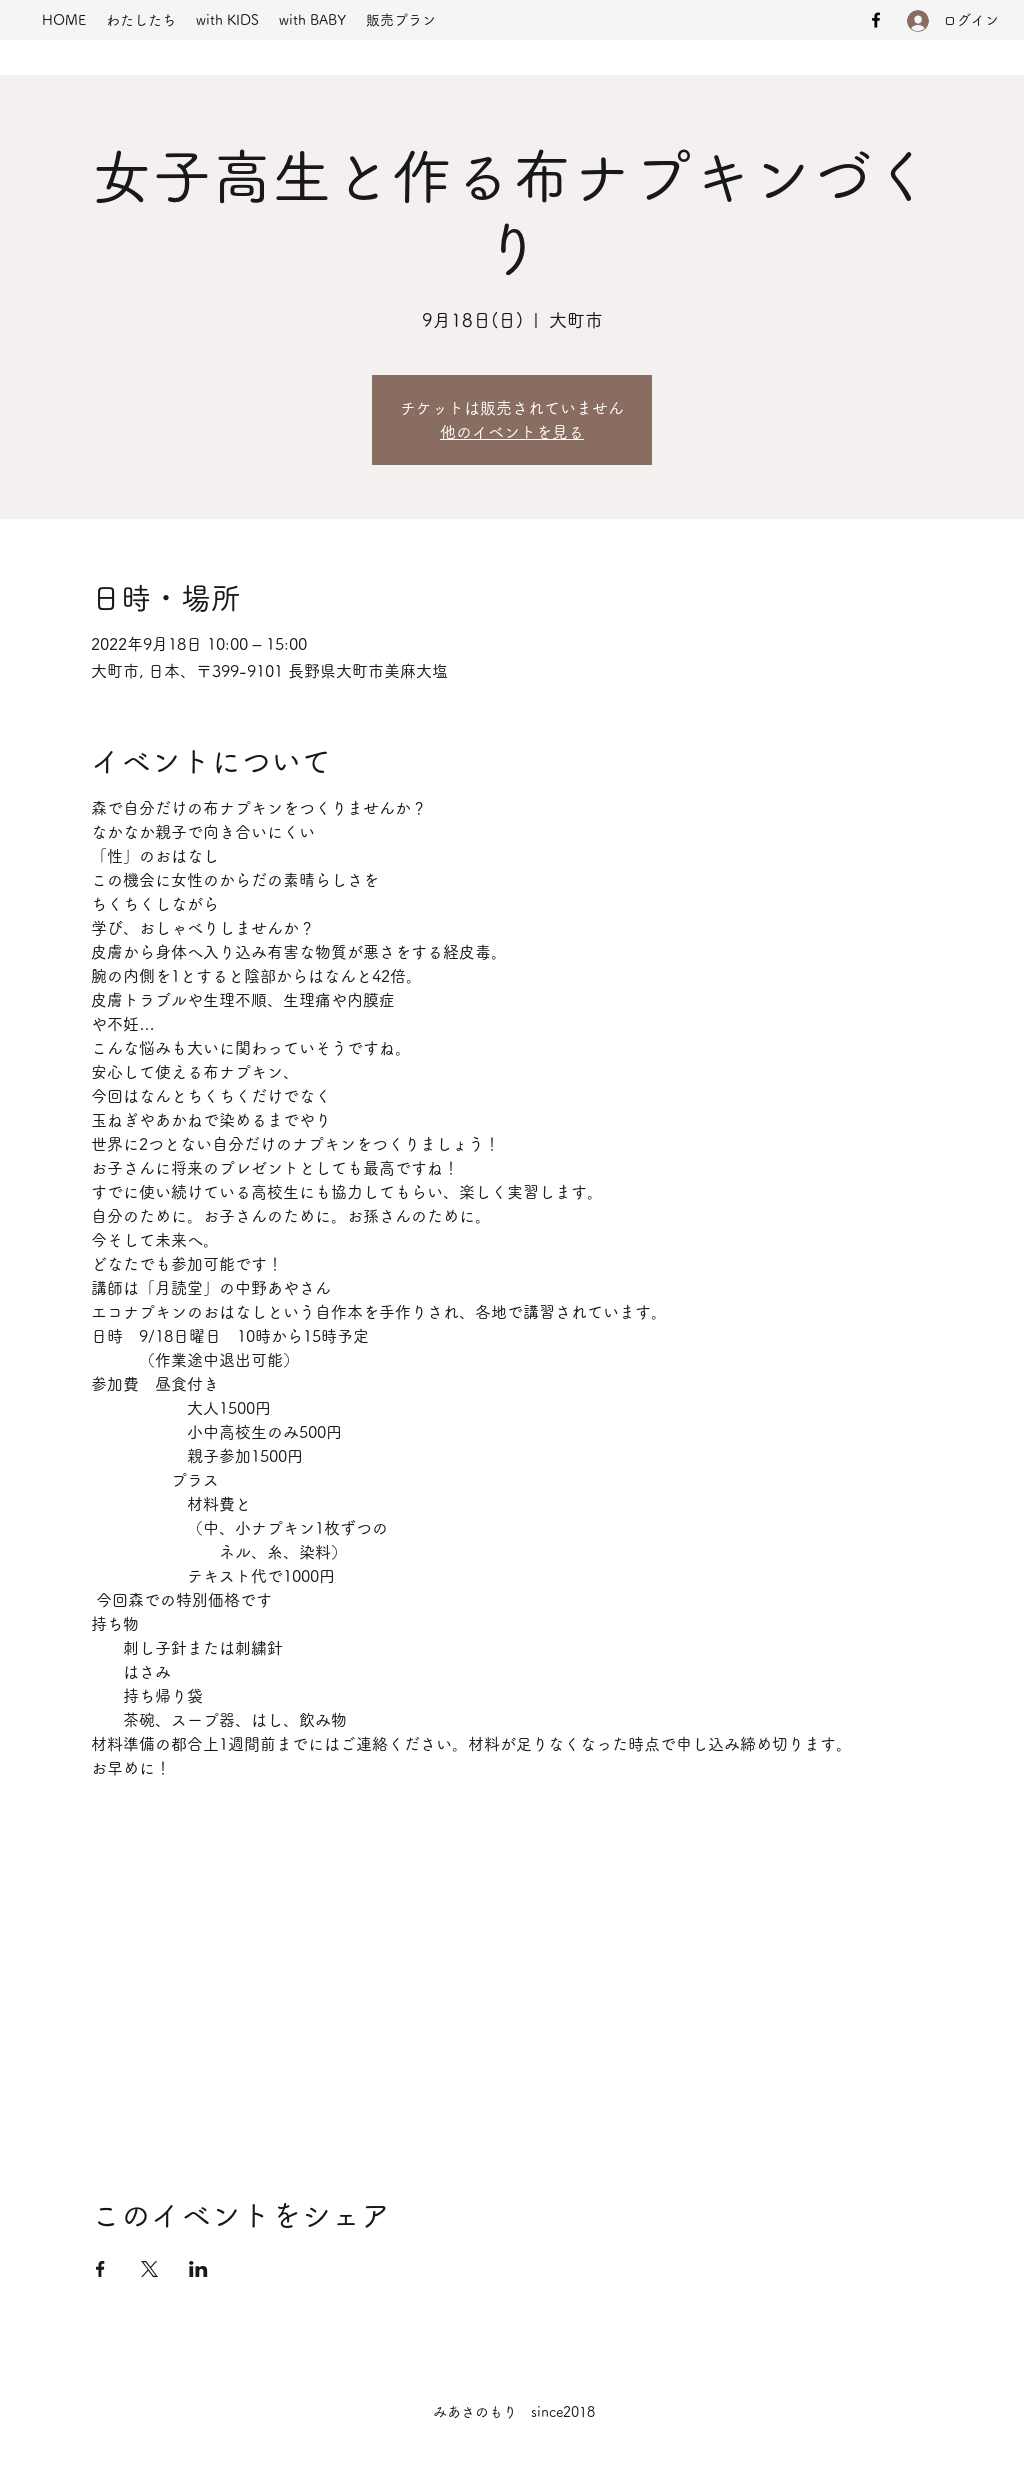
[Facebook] (876, 20)
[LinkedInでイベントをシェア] (198, 2269)
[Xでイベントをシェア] (149, 2269)
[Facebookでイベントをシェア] (100, 2269)
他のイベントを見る (512, 432)
